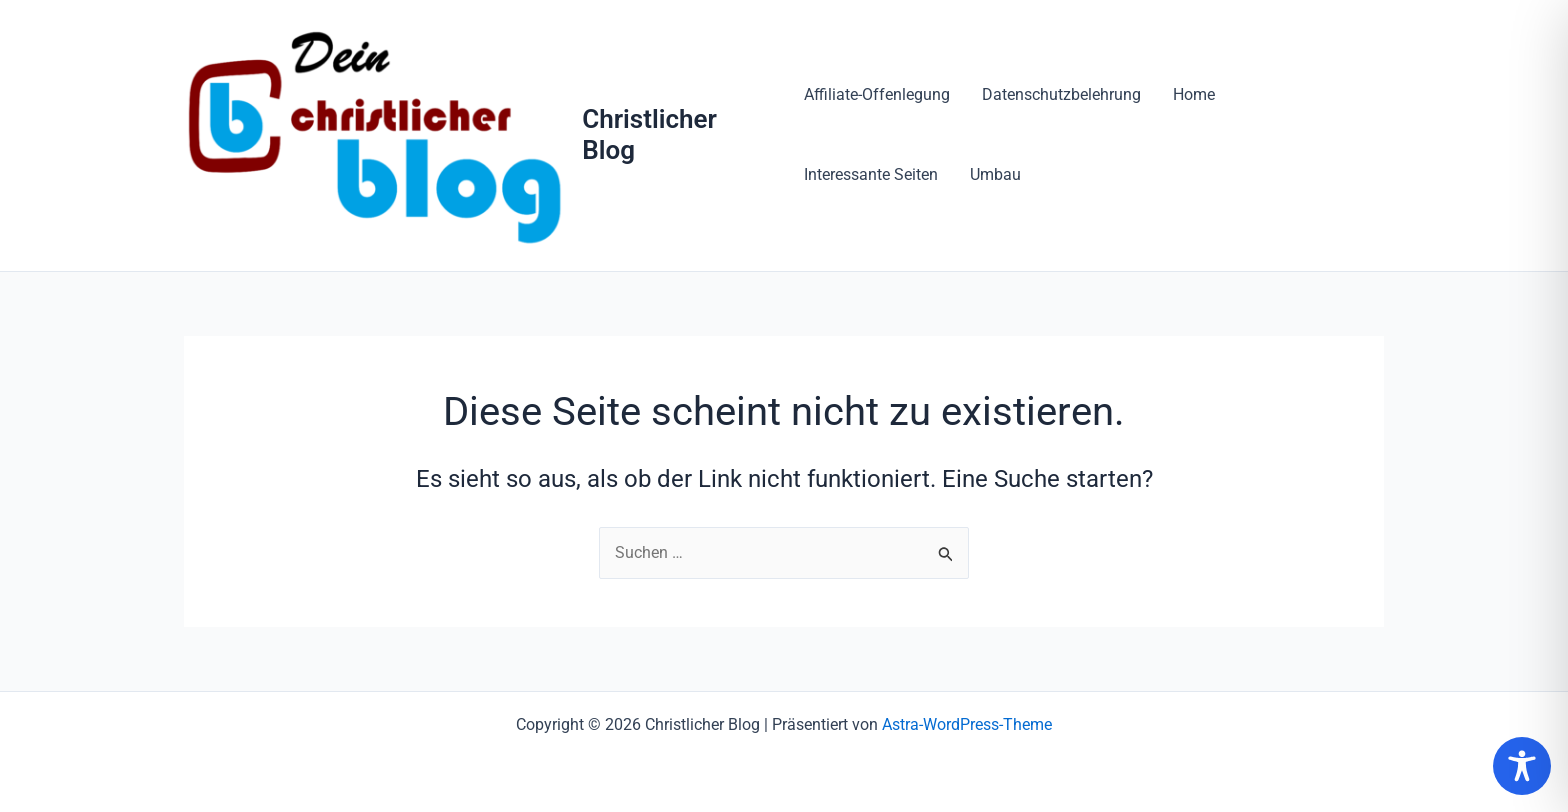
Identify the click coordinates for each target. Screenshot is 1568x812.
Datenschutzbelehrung (1061, 94)
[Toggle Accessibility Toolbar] (1522, 766)
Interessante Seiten (871, 174)
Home (1194, 94)
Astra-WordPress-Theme (967, 724)
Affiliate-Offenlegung (877, 94)
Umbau (995, 174)
